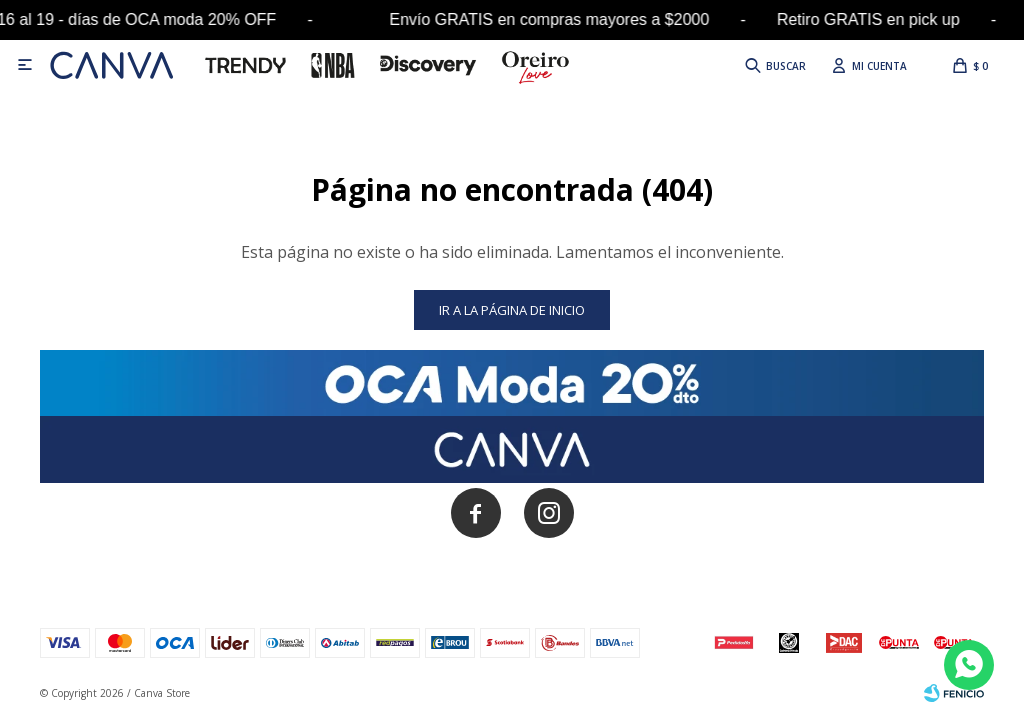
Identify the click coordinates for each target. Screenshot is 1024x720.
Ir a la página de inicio (512, 310)
